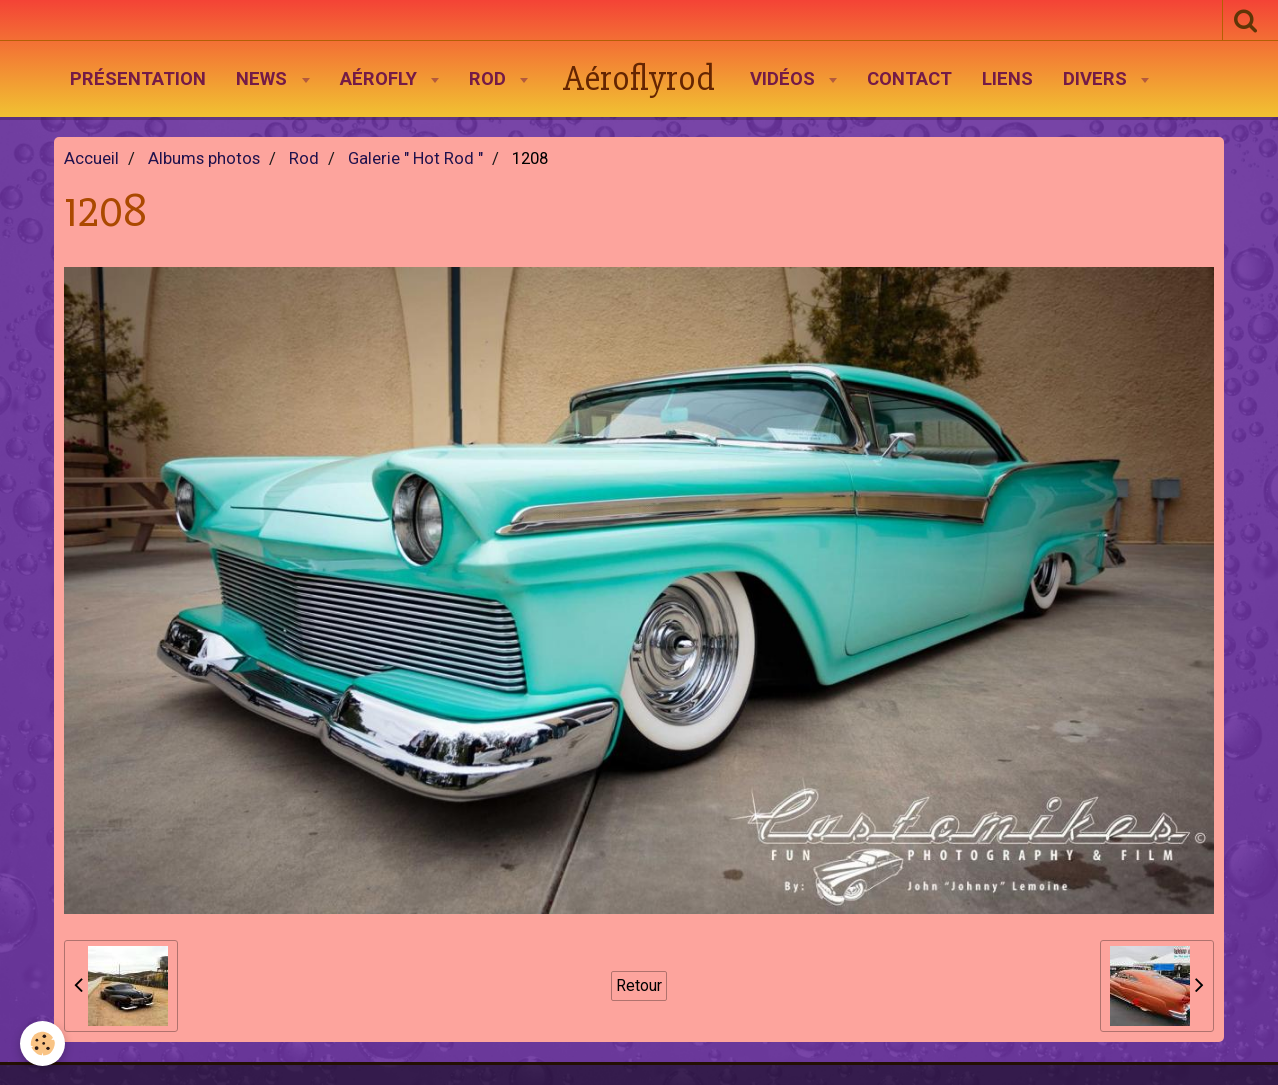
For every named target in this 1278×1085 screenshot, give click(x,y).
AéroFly (381, 79)
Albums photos (204, 158)
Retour (639, 985)
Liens (1007, 79)
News (264, 79)
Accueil (91, 158)
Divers (1097, 79)
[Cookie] (42, 1043)
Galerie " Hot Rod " (415, 158)
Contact (909, 79)
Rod (490, 79)
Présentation (138, 79)
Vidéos (785, 79)
